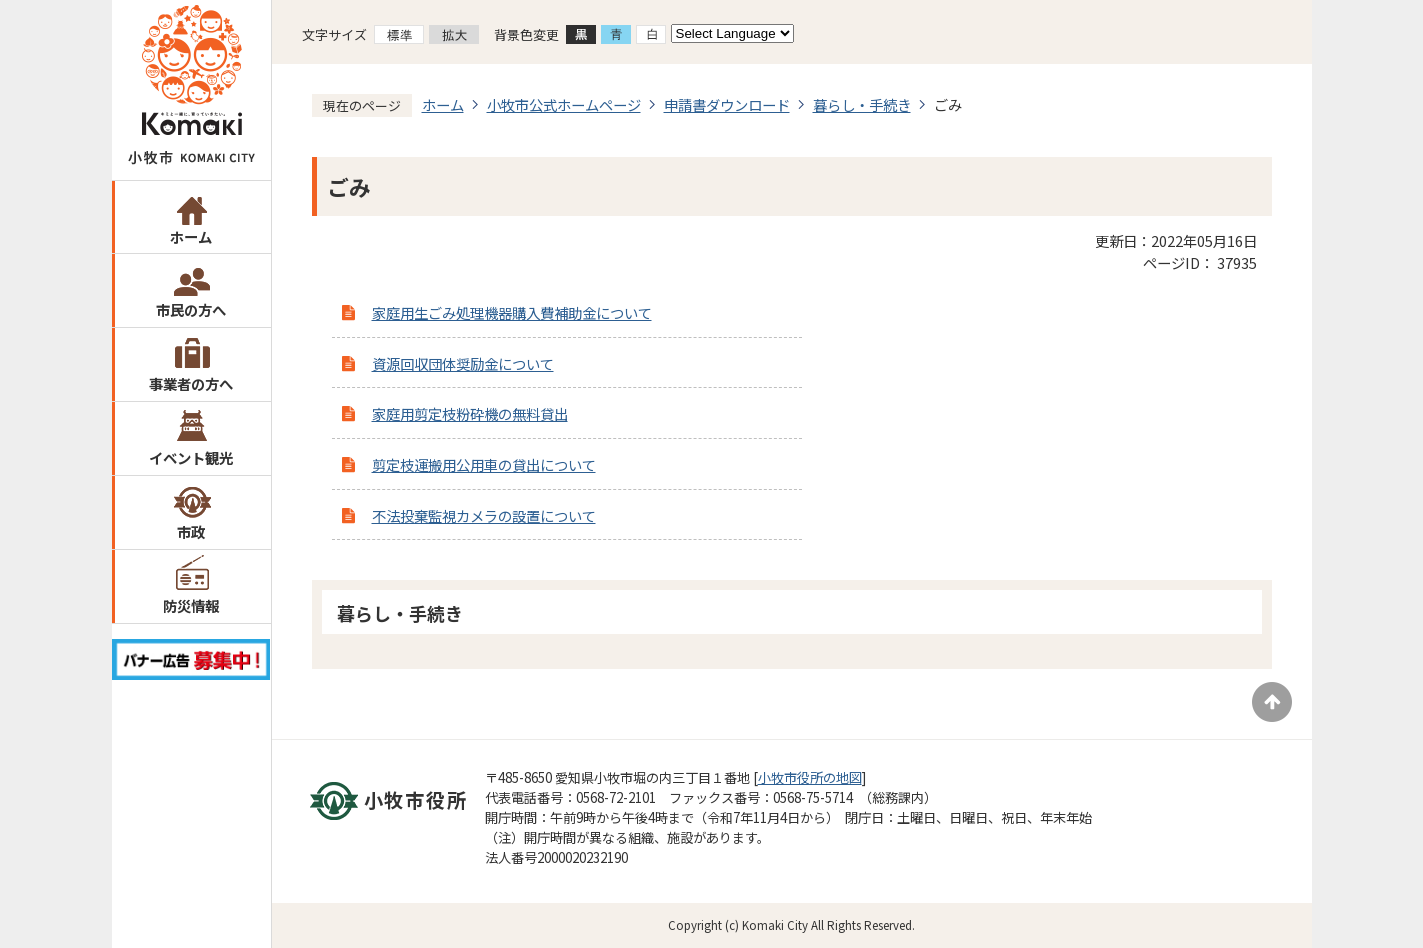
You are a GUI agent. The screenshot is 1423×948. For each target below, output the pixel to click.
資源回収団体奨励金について (463, 363)
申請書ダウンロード (727, 104)
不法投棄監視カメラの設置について (484, 515)
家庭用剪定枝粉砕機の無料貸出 (470, 413)
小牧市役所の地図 (810, 777)
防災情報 (191, 605)
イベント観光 (191, 457)
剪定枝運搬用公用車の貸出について (484, 464)
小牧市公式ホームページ (564, 104)
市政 (191, 531)
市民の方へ (191, 309)
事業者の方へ (191, 383)
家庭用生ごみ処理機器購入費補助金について (512, 312)
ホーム (191, 236)
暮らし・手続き (862, 104)
